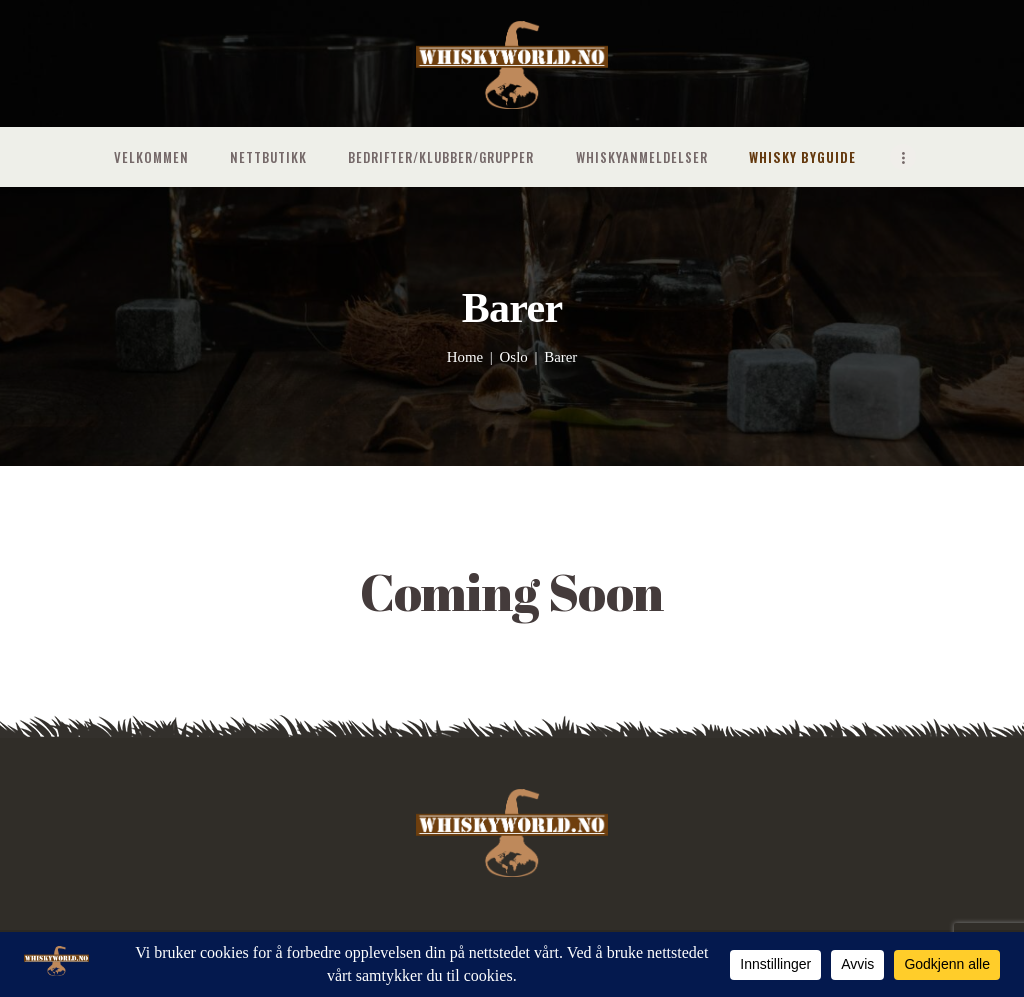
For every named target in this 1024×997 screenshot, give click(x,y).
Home (465, 357)
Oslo (514, 357)
